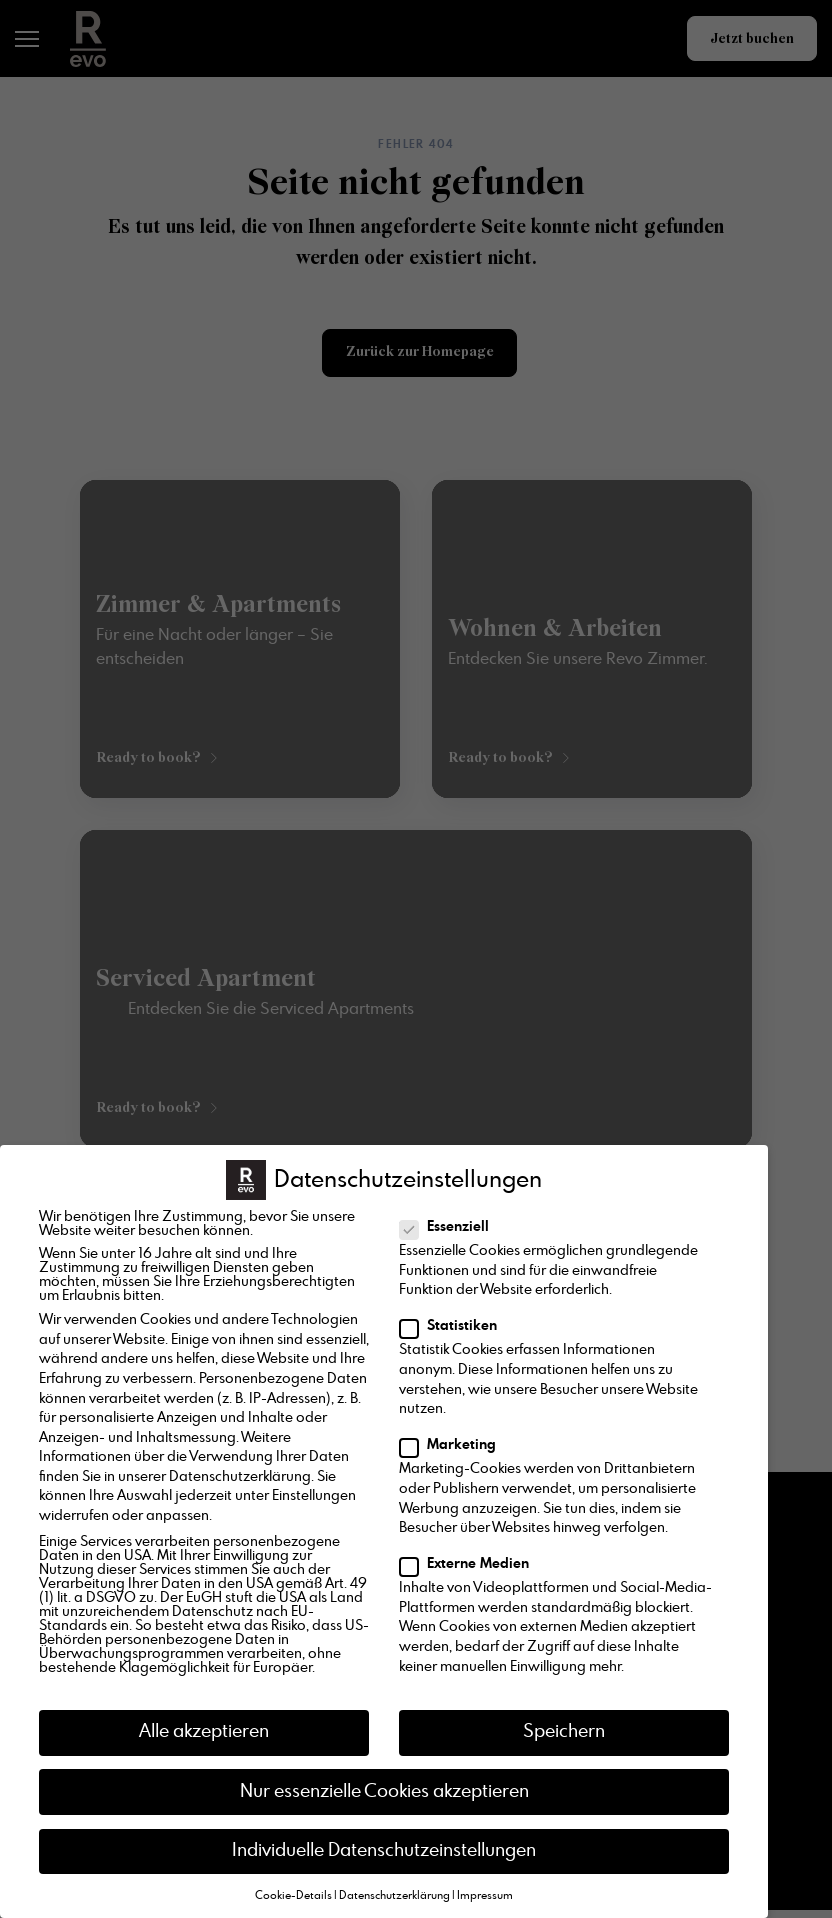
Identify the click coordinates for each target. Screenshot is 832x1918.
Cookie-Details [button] (293, 1896)
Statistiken (454, 1326)
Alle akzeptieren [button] (204, 1732)
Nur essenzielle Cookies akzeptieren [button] (384, 1792)
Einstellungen (314, 1496)
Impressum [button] (485, 1896)
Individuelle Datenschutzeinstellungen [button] (384, 1851)
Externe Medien (470, 1564)
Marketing (454, 1445)
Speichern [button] (564, 1732)
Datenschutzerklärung (240, 1477)
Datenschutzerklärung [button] (394, 1896)
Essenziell (450, 1227)
